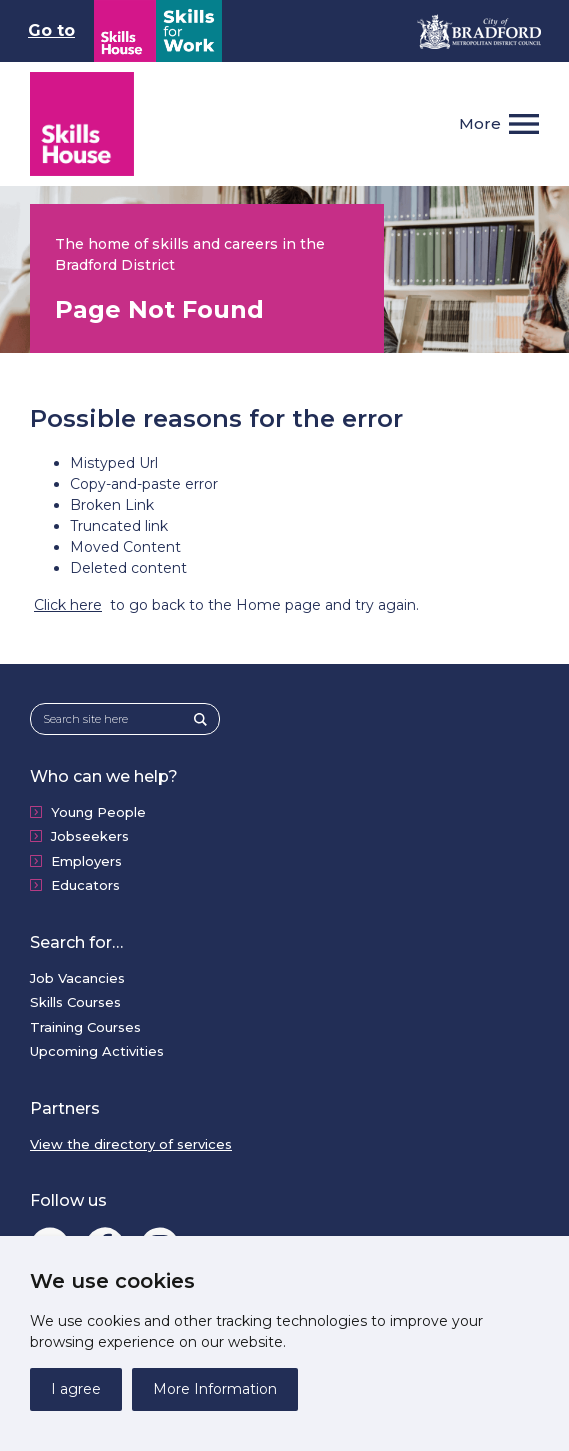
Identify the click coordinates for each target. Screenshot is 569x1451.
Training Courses (85, 1027)
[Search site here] (118, 719)
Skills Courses (75, 1002)
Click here (68, 605)
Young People (98, 812)
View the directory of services (131, 1144)
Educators (85, 885)
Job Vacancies (77, 978)
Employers (86, 861)
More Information (215, 1389)
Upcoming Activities (97, 1051)
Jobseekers (90, 836)
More (480, 123)
